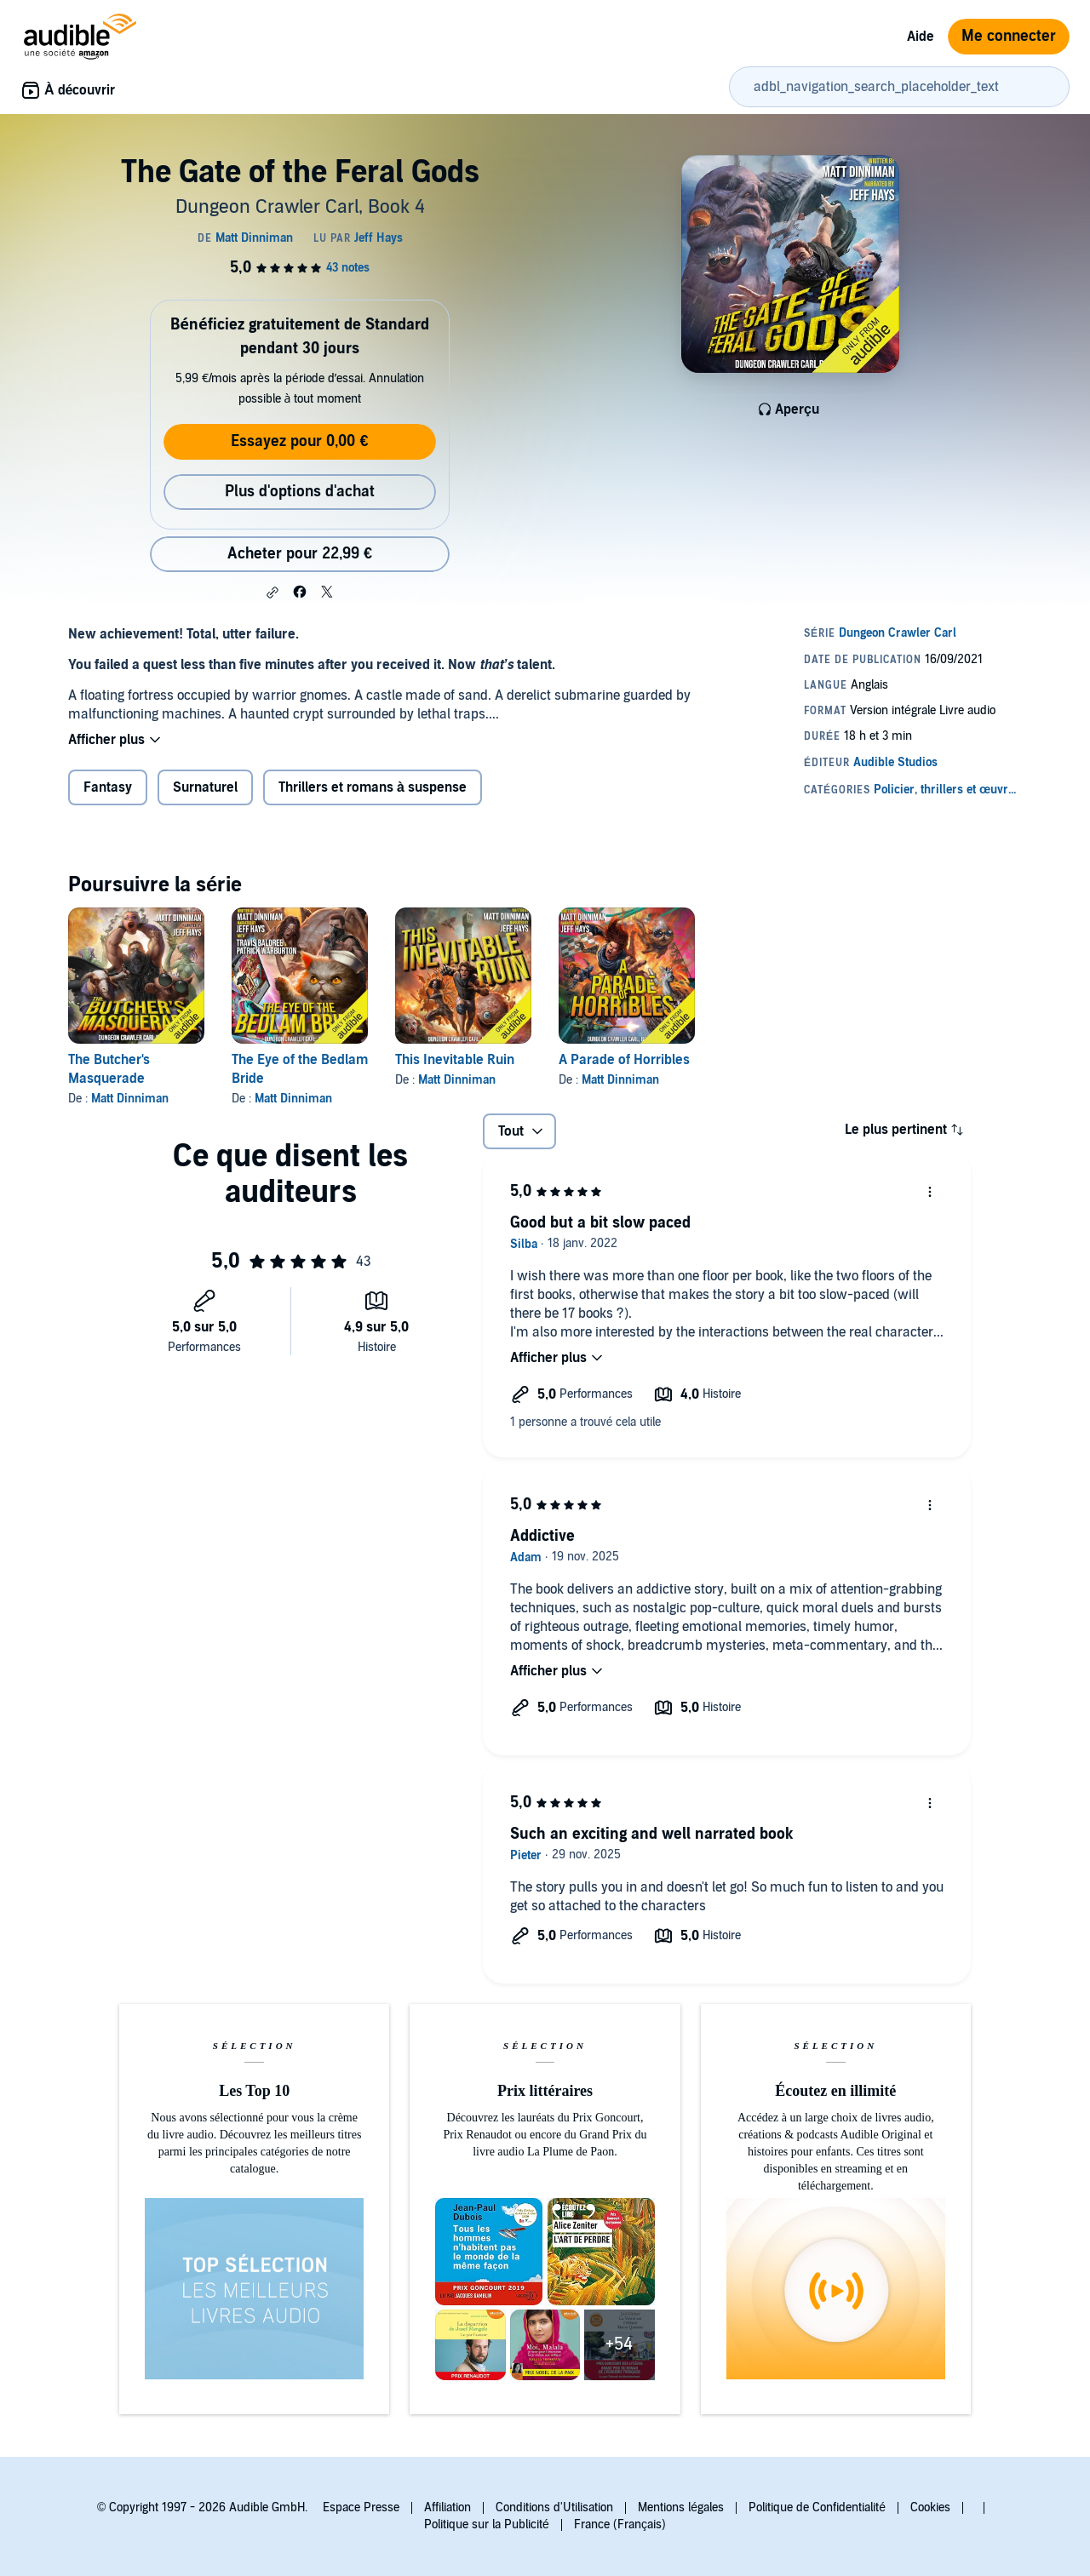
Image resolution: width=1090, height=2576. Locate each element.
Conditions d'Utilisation (554, 2507)
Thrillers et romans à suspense (372, 787)
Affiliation (447, 2507)
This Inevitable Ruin (454, 1059)
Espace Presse (361, 2507)
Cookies (930, 2507)
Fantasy (107, 787)
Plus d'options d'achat (300, 492)
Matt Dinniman (130, 1098)
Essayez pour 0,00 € (299, 441)
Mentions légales (681, 2507)
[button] (272, 592)
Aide (920, 36)
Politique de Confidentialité (817, 2507)
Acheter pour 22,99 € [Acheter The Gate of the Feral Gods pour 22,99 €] (299, 554)
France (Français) (620, 2524)
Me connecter (1008, 36)
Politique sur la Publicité (486, 2524)
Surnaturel (205, 787)
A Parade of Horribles (624, 1059)
